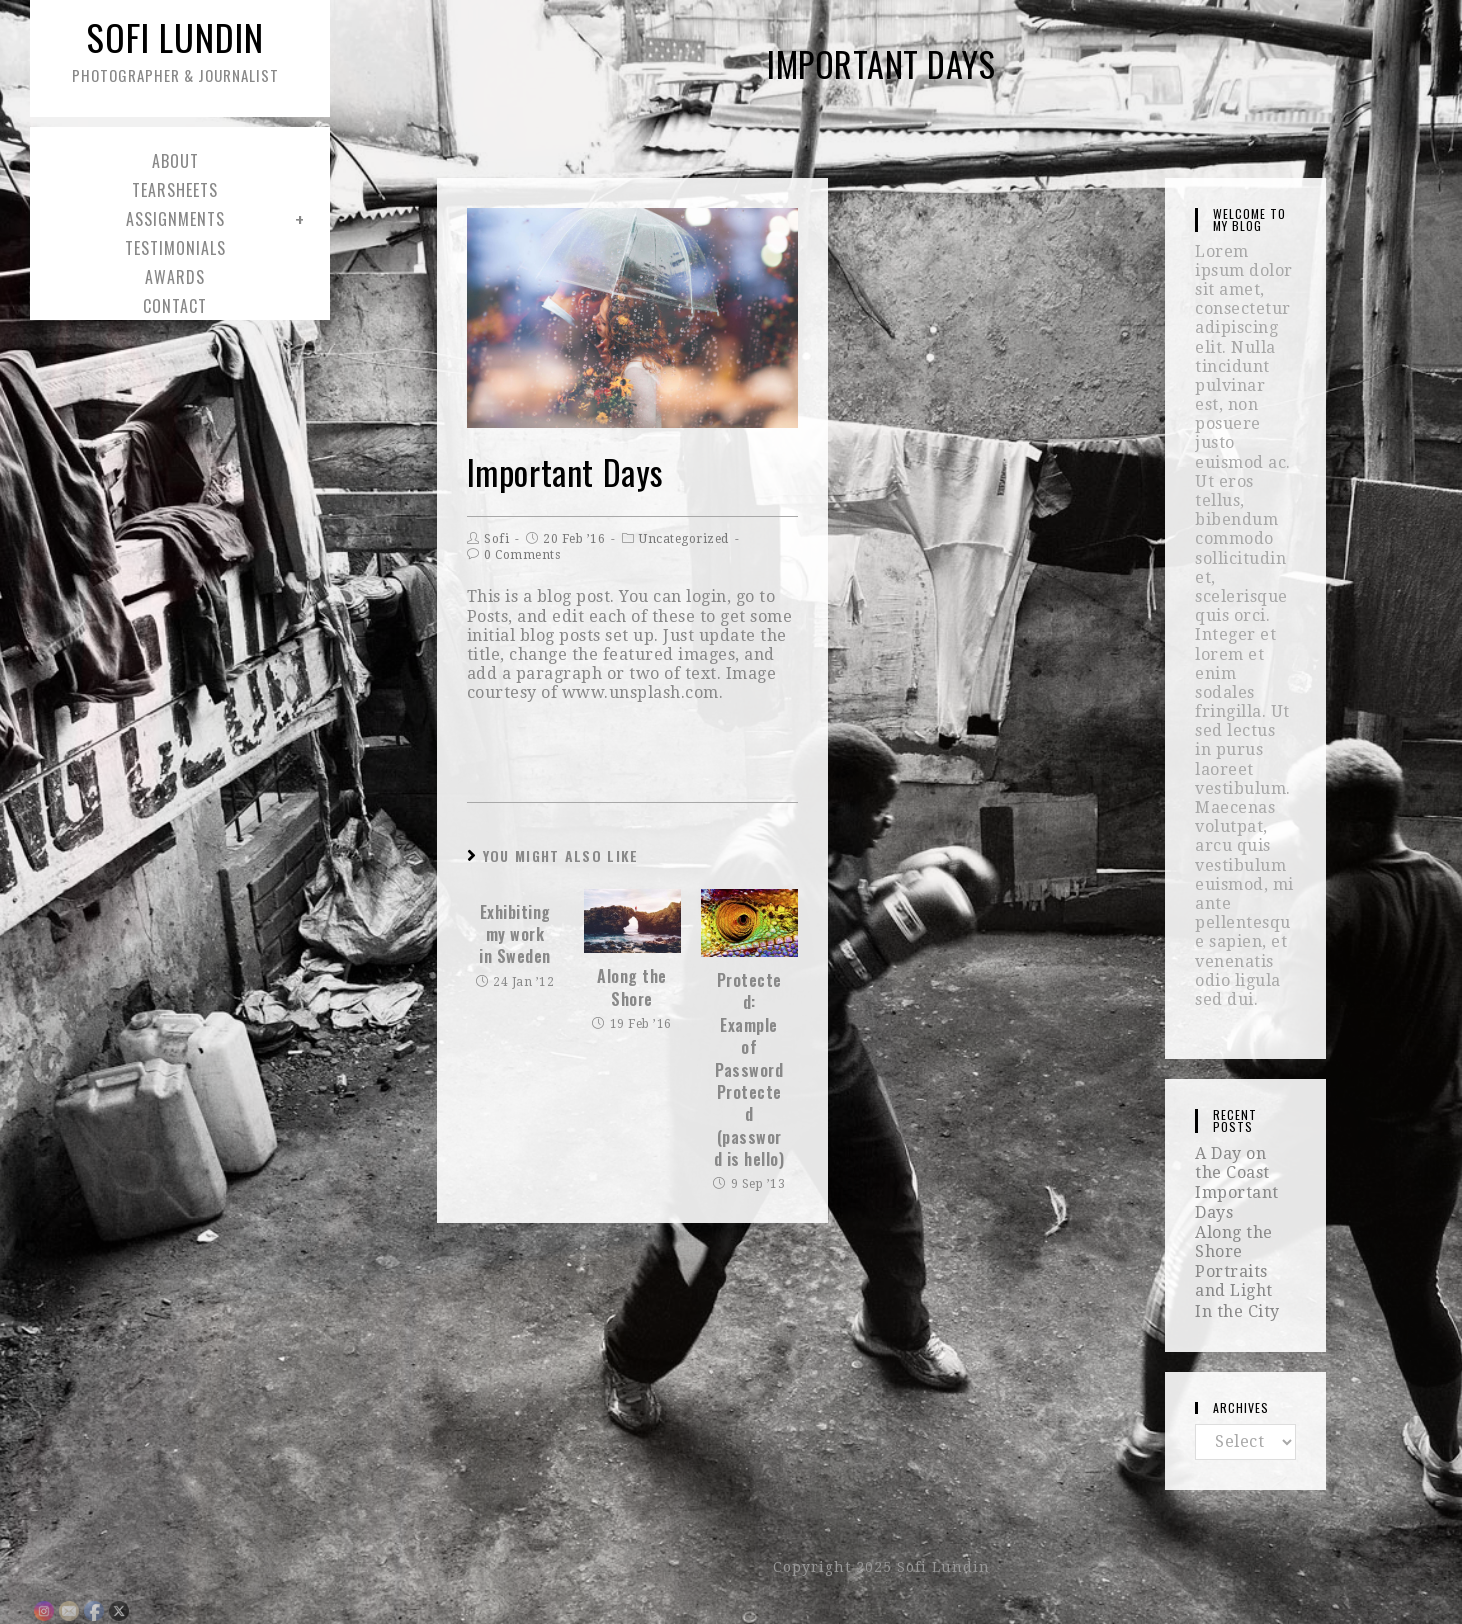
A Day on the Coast (1232, 1163)
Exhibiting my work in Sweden (515, 934)
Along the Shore (632, 987)
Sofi (496, 539)
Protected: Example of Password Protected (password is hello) (749, 1070)
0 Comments (522, 555)
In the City (1237, 1311)
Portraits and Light (1234, 1281)
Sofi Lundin (175, 48)
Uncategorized (684, 539)
